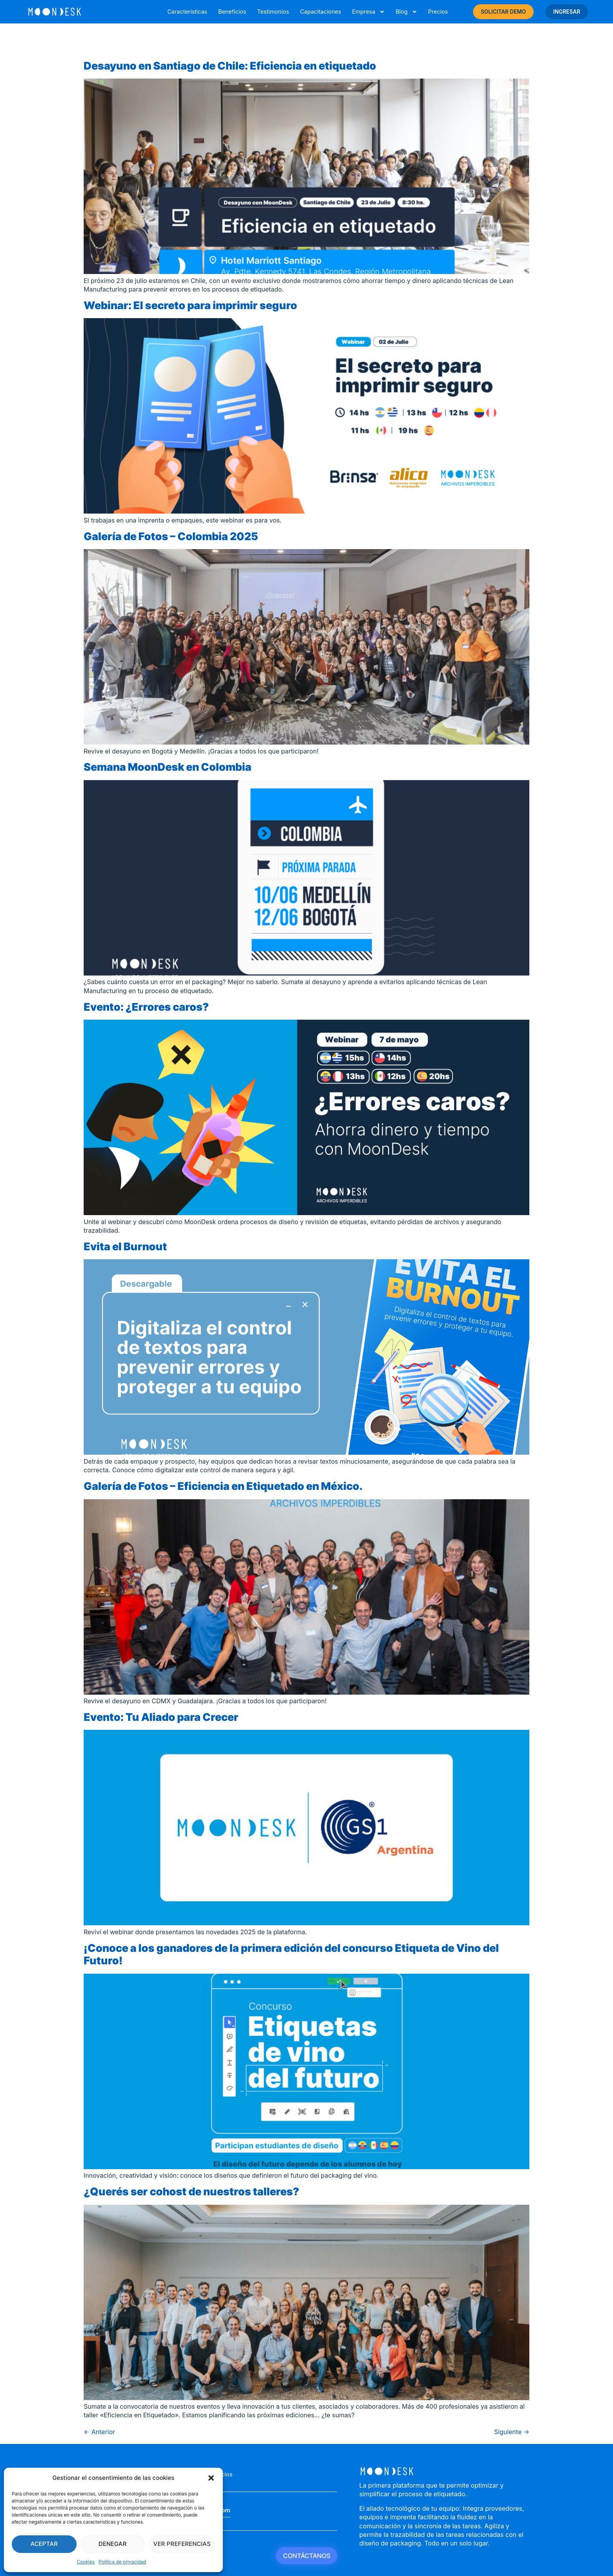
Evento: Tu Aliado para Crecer (161, 1717)
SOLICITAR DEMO (503, 12)
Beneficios (232, 11)
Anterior (99, 2432)
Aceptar (44, 2543)
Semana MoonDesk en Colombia (167, 767)
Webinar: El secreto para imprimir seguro (190, 305)
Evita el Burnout (125, 1246)
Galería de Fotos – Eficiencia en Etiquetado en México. (223, 1486)
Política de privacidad (122, 2562)
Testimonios (273, 11)
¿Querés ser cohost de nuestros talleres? (191, 2191)
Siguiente (511, 2432)
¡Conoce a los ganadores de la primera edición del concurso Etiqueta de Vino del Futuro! (291, 1954)
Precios (438, 11)
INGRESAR (566, 12)
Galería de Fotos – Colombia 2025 (171, 536)
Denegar (113, 2543)
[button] (211, 2478)
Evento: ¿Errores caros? (146, 1007)
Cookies (86, 2562)
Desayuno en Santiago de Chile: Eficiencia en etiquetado (230, 65)
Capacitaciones (320, 11)
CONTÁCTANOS (306, 2556)
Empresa (368, 12)
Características (187, 11)
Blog (406, 12)
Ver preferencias (182, 2543)
